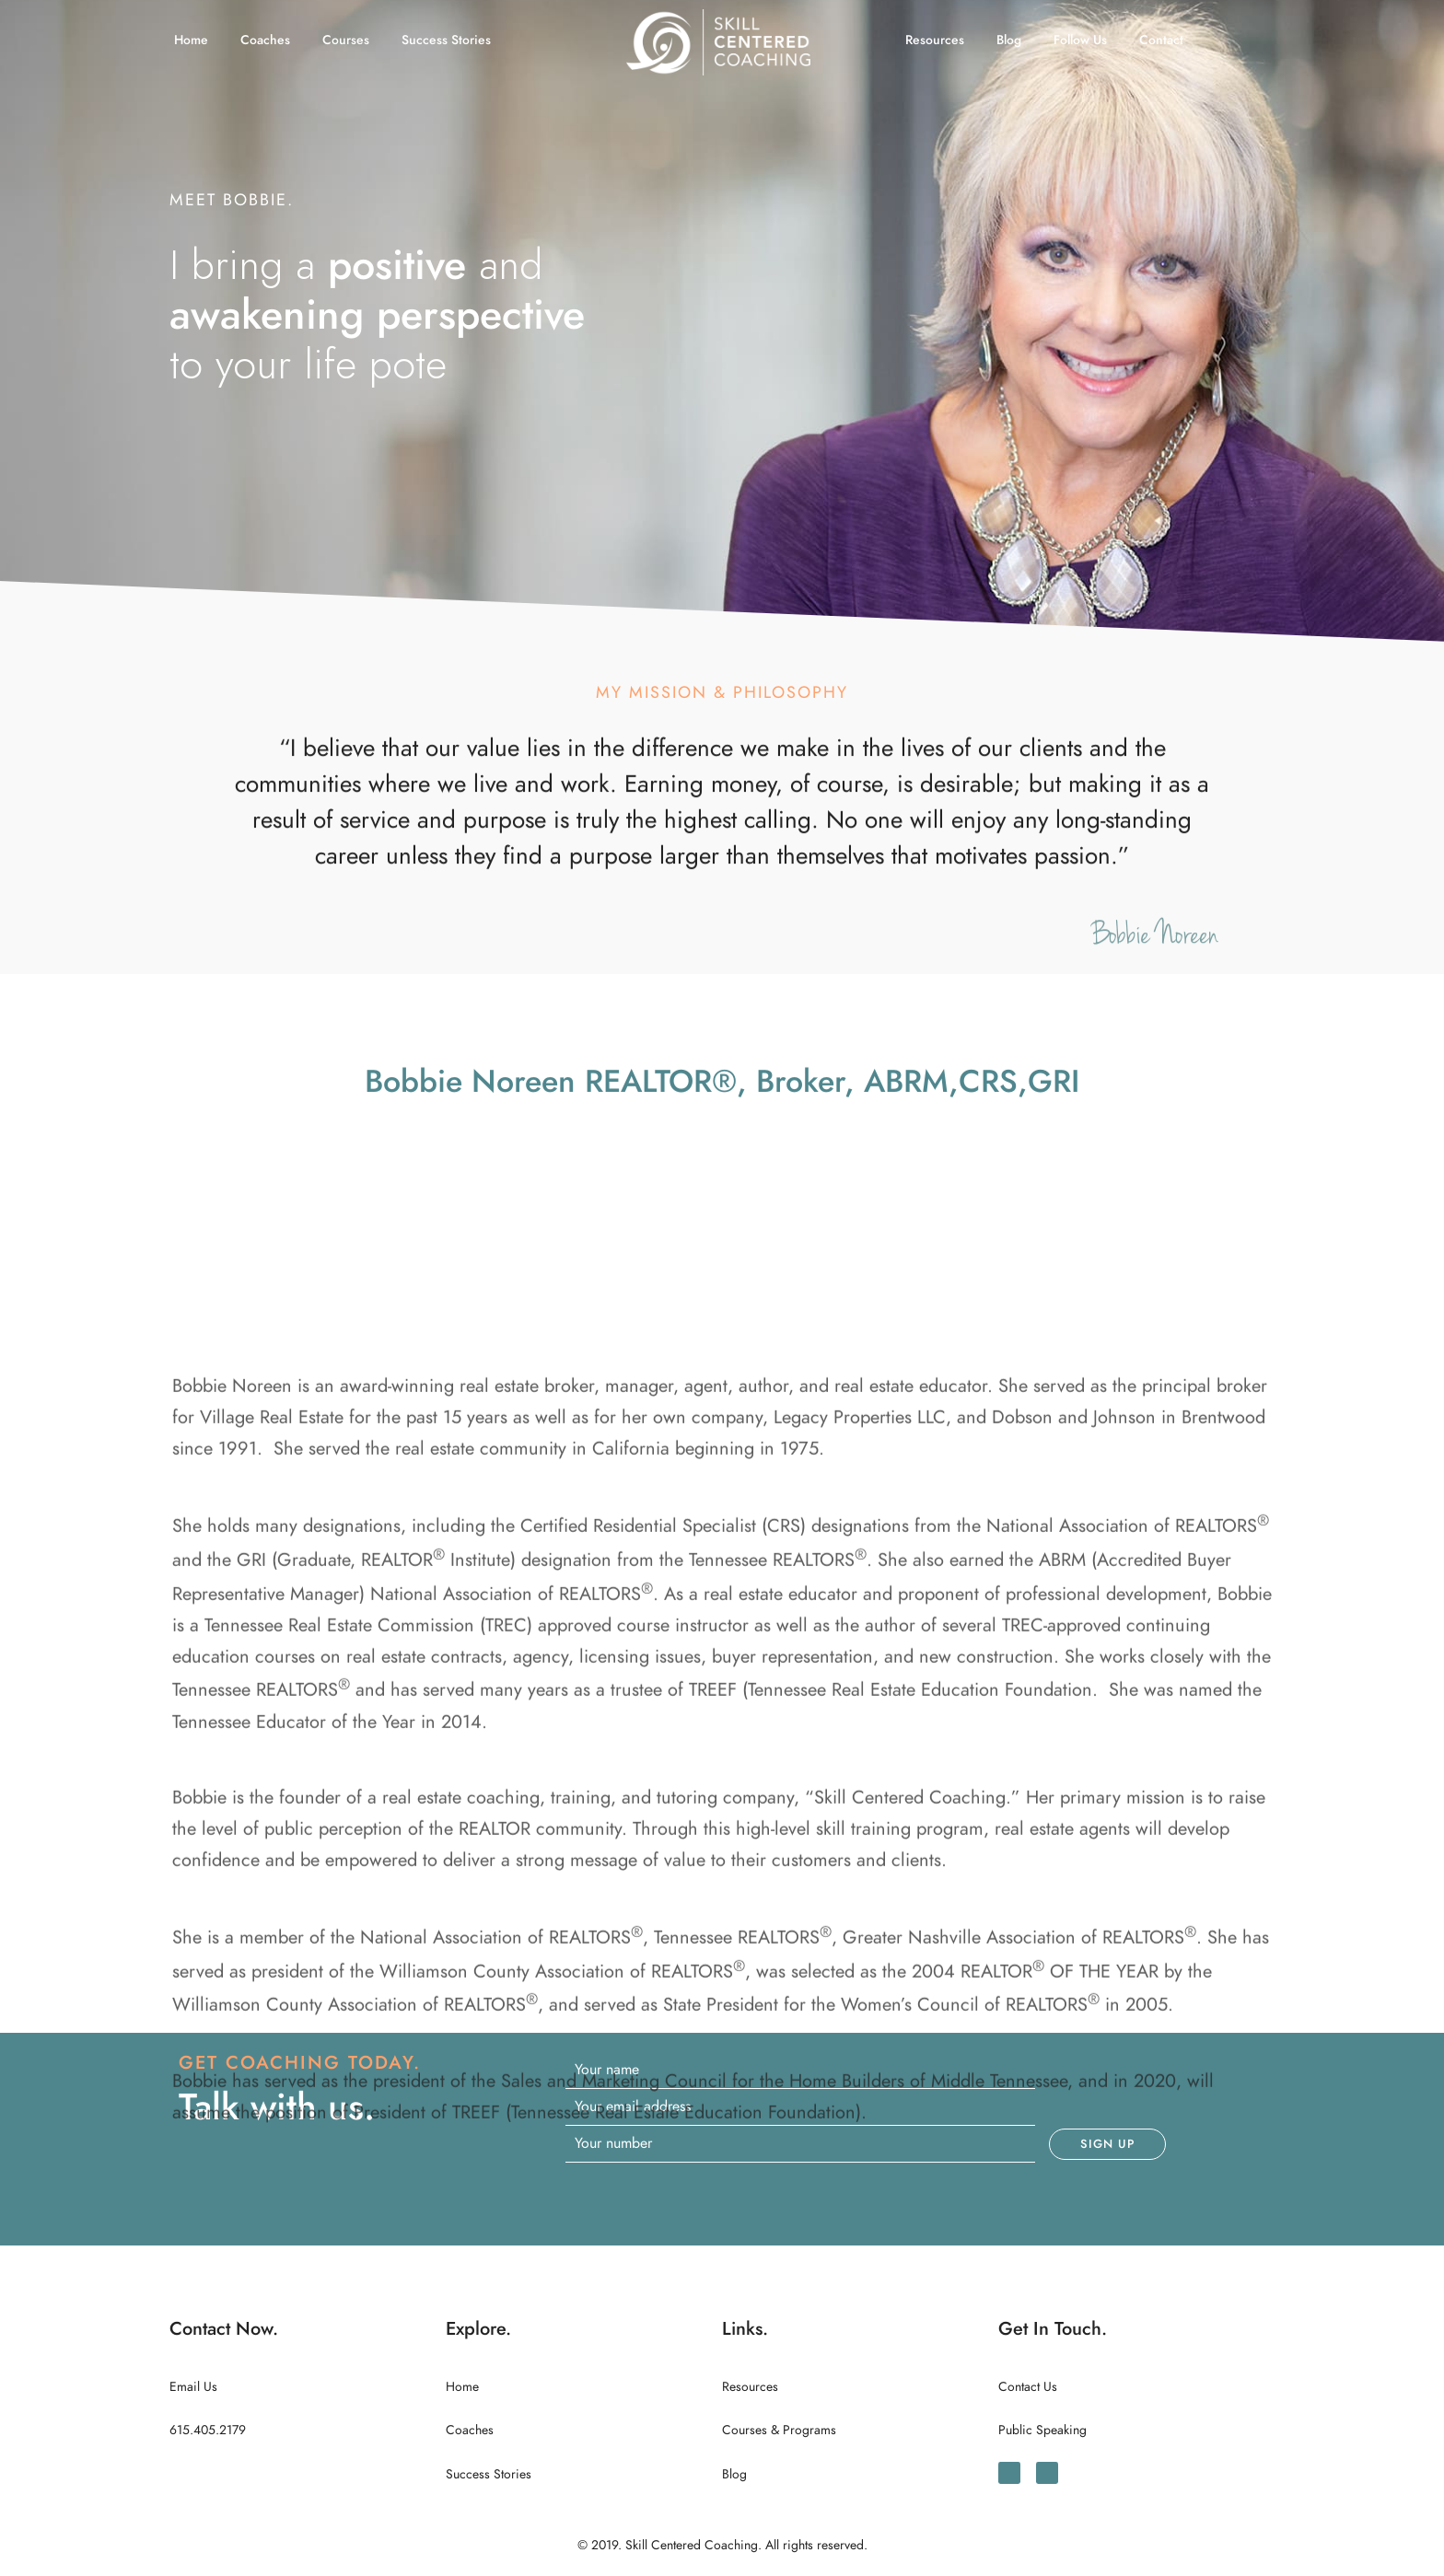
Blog (1008, 40)
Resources (934, 40)
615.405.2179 (207, 2430)
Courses (345, 40)
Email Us (193, 2387)
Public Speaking (1042, 2430)
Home (191, 40)
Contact (1161, 40)
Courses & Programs (779, 2430)
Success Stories (446, 40)
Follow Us (1080, 40)
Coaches (265, 40)
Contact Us (1027, 2387)
